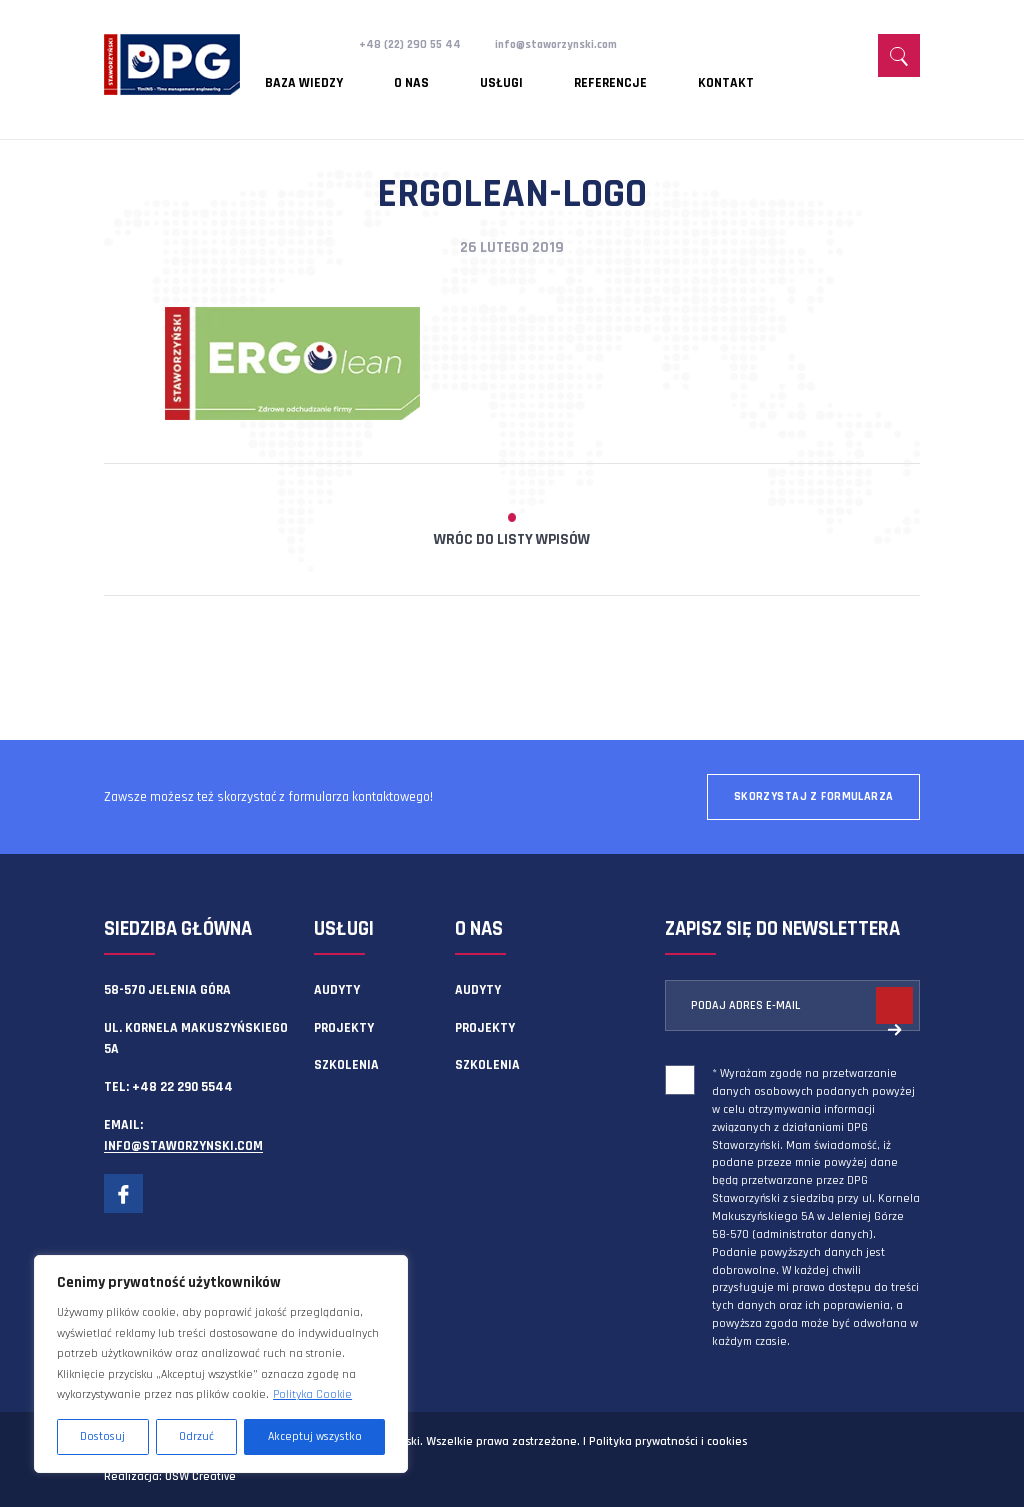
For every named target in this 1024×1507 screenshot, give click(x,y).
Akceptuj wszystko (315, 1436)
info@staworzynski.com (576, 44)
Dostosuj (102, 1436)
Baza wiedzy (305, 75)
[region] (221, 1364)
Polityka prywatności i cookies (668, 1441)
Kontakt (625, 75)
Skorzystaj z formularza (814, 796)
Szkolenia (346, 1065)
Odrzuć (196, 1436)
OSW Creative (200, 1476)
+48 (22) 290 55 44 (415, 44)
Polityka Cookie (312, 1394)
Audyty (337, 990)
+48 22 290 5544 (182, 1087)
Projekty (344, 1028)
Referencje (534, 75)
